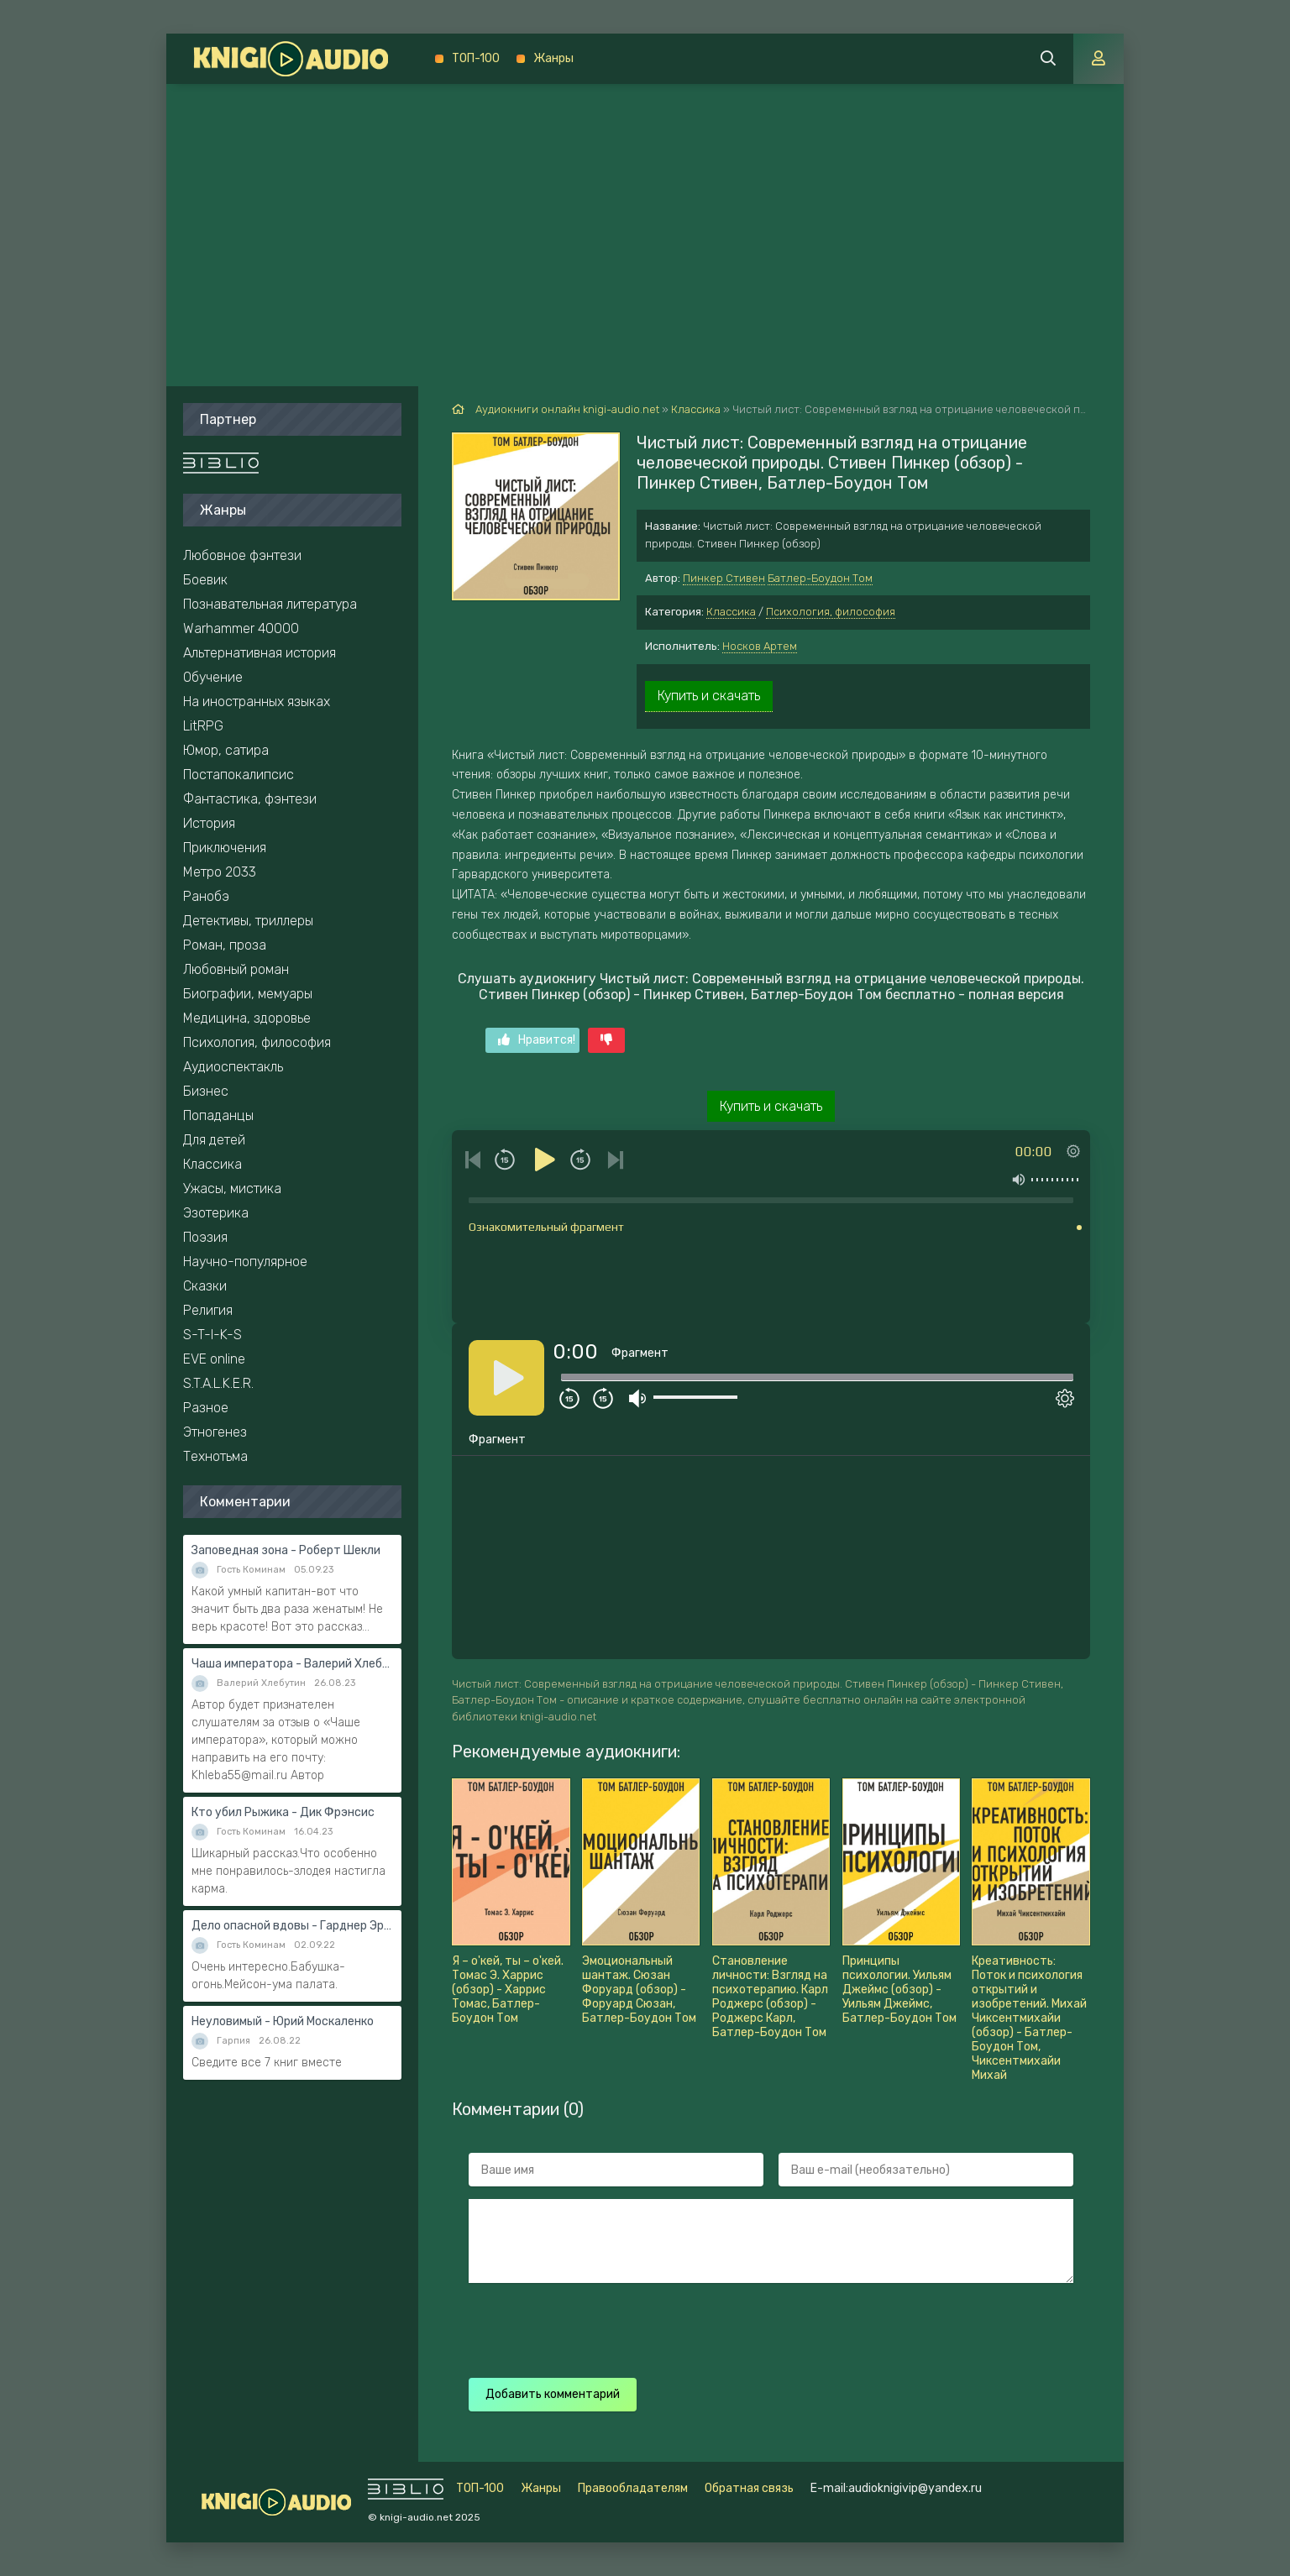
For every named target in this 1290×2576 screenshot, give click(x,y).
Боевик (205, 580)
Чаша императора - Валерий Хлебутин (292, 1664)
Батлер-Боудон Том (820, 578)
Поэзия (205, 1237)
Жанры (553, 58)
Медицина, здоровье (247, 1018)
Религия (208, 1310)
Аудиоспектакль (233, 1067)
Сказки (205, 1286)
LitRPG (203, 726)
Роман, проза (224, 945)
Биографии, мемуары (247, 994)
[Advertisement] (645, 209)
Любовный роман (236, 969)
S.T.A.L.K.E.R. (218, 1383)
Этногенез (215, 1432)
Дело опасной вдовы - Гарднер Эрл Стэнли (292, 1926)
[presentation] (764, 2328)
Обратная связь (749, 2488)
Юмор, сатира (226, 750)
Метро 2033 (219, 872)
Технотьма (215, 1456)
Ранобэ (206, 896)
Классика (731, 611)
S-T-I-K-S (212, 1335)
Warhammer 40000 (241, 628)
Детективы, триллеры (248, 921)
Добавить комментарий (552, 2394)
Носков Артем (759, 646)
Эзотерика (216, 1213)
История (209, 823)
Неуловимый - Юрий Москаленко (282, 2021)
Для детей (214, 1140)
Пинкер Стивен (724, 578)
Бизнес (205, 1091)
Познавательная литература (270, 604)
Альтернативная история (259, 653)
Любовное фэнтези (242, 555)
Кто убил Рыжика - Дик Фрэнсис (283, 1812)
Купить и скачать (709, 696)
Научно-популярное (245, 1262)
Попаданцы (218, 1115)
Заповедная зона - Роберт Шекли (285, 1550)
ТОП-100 (476, 58)
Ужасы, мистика (232, 1188)
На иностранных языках (256, 701)
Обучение (213, 677)
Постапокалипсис (238, 775)
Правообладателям (633, 2488)
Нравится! (536, 1040)
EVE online (214, 1359)
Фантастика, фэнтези (250, 799)
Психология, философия (830, 611)
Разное (205, 1408)
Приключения (224, 848)
